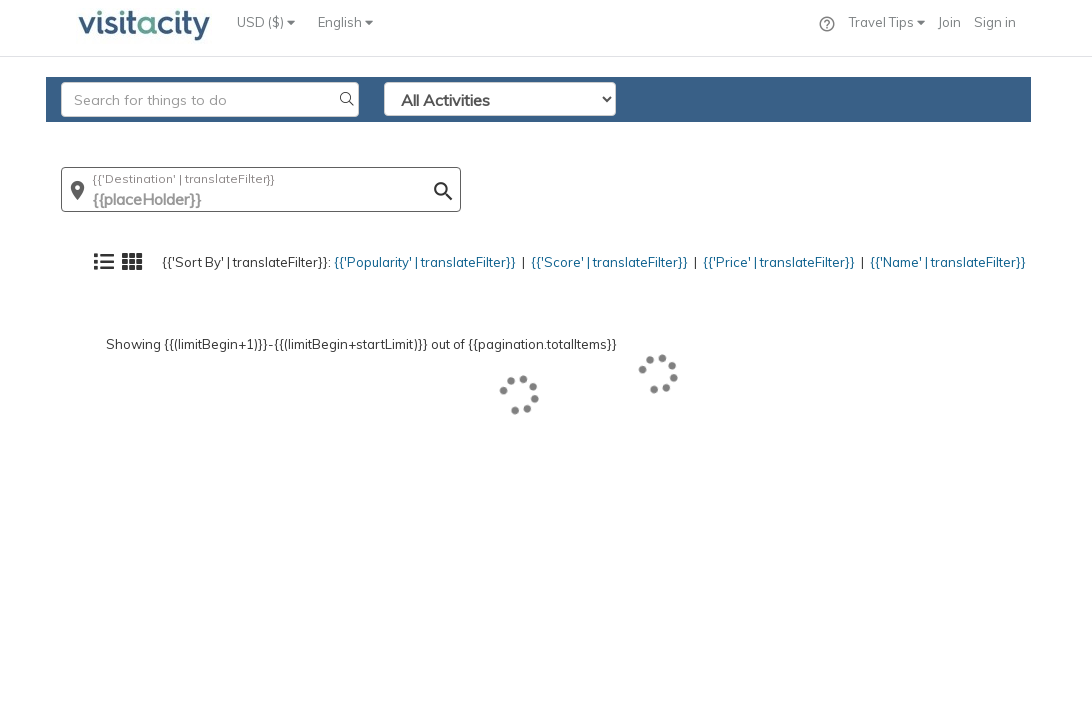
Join (949, 22)
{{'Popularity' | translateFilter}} (378, 135)
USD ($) (266, 22)
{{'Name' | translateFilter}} (937, 135)
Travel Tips (887, 22)
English (345, 22)
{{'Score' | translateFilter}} (576, 135)
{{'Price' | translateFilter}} (756, 135)
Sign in (995, 22)
